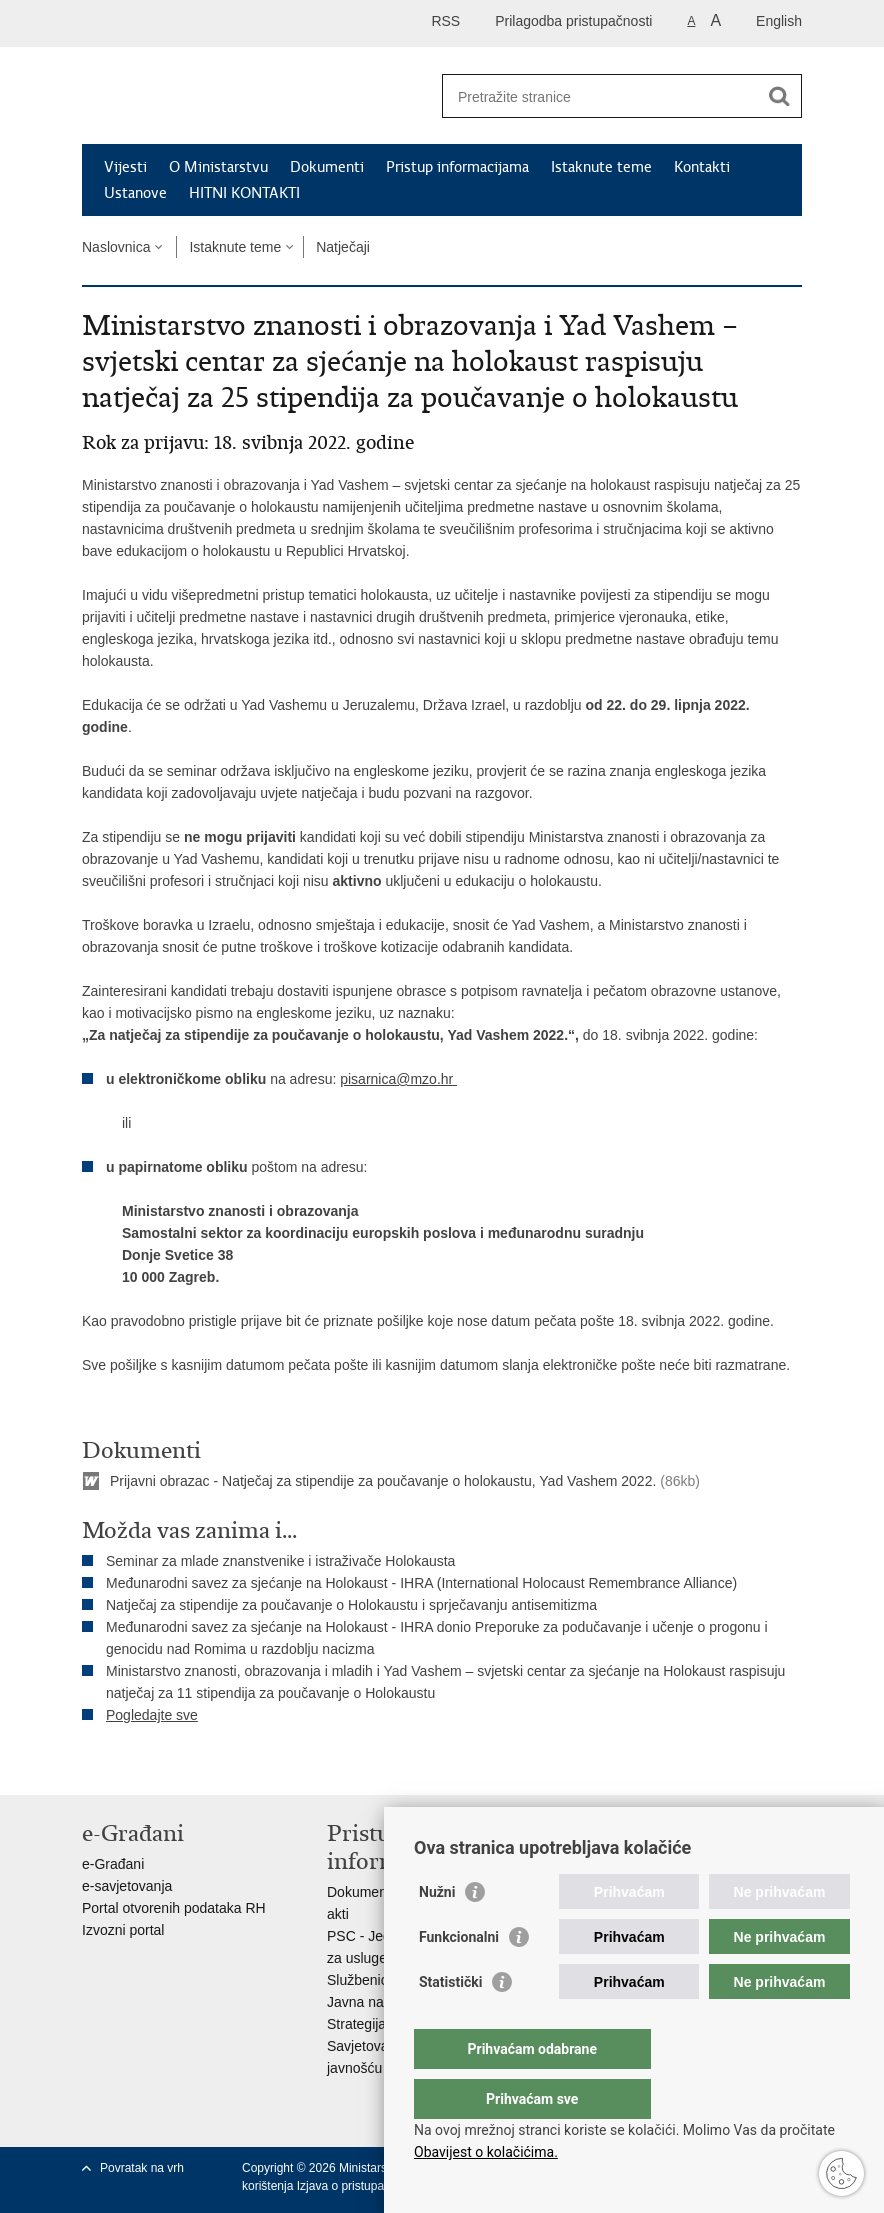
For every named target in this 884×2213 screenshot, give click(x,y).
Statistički (450, 2022)
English (779, 21)
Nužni (437, 1932)
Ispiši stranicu (92, 1763)
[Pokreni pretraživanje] (779, 96)
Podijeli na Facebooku (135, 1763)
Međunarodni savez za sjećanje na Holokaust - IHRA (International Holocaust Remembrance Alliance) (421, 1583)
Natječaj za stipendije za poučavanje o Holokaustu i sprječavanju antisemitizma (351, 1605)
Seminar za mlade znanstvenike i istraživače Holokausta (280, 1561)
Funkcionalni (459, 1977)
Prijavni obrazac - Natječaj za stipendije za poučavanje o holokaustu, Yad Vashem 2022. (383, 1481)
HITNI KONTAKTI (244, 193)
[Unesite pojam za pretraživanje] (600, 96)
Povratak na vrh (142, 2168)
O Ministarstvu (218, 167)
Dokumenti (327, 167)
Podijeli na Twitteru (178, 1763)
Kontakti (702, 167)
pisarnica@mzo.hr (398, 1079)
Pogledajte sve (152, 1715)
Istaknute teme (601, 167)
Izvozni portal (123, 1930)
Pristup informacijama (457, 167)
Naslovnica (116, 247)
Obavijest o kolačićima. (486, 2152)
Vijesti (125, 167)
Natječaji (343, 247)
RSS (445, 21)
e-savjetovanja (127, 1886)
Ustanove (135, 193)
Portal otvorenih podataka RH (174, 1908)
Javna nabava (370, 2002)
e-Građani (113, 1864)
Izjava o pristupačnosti (356, 2186)
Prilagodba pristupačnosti (573, 21)
